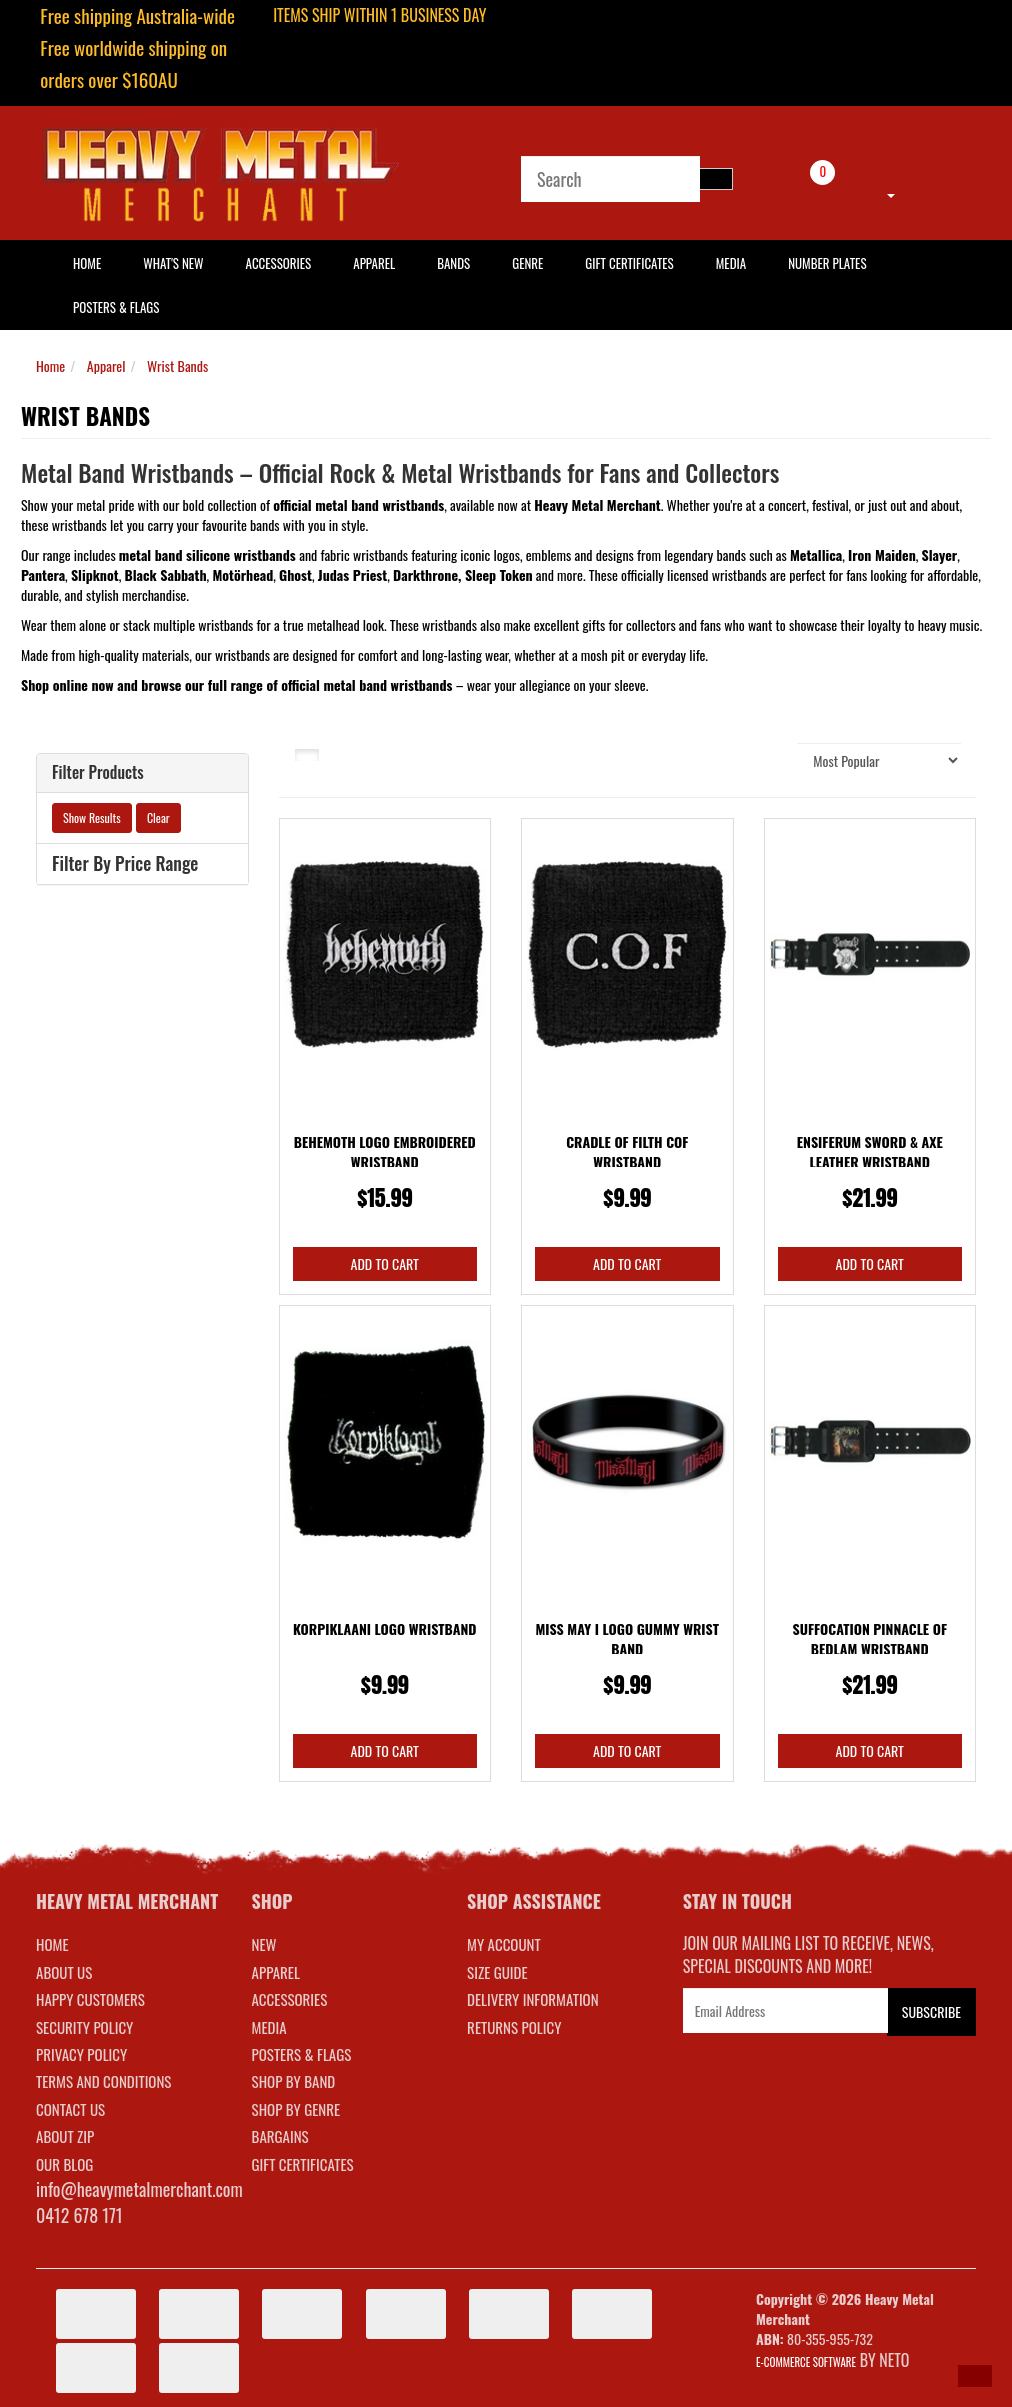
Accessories (279, 263)
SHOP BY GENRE (296, 2109)
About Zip (65, 2136)
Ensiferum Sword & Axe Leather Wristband (870, 1151)
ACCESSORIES (290, 1999)
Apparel (374, 263)
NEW (264, 1944)
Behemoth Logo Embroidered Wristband (385, 1151)
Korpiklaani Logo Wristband (385, 1628)
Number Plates (827, 263)
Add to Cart (385, 1263)
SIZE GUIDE (497, 1972)
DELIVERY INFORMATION (533, 1999)
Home (50, 365)
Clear (158, 817)
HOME (87, 263)
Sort (771, 759)
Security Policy (84, 2027)
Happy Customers (90, 1999)
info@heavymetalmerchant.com (139, 2189)
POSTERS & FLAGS (302, 2054)
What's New (173, 263)
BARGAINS (280, 2136)
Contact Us (70, 2109)
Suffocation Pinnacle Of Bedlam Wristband (870, 1638)
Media (731, 263)
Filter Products (98, 773)
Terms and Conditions (103, 2081)
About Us (64, 1972)
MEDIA (269, 2027)
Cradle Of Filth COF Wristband (627, 1151)
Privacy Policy (81, 2054)
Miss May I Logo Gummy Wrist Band (627, 1638)
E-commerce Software (806, 2362)
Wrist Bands (177, 365)
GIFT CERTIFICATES (303, 2164)
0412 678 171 (79, 2215)
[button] (975, 2376)
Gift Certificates (629, 263)
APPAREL (276, 1972)
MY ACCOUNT (504, 1944)
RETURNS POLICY (514, 2027)
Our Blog (64, 2164)
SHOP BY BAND (294, 2081)
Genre (527, 263)
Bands (453, 263)
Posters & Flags (116, 307)
